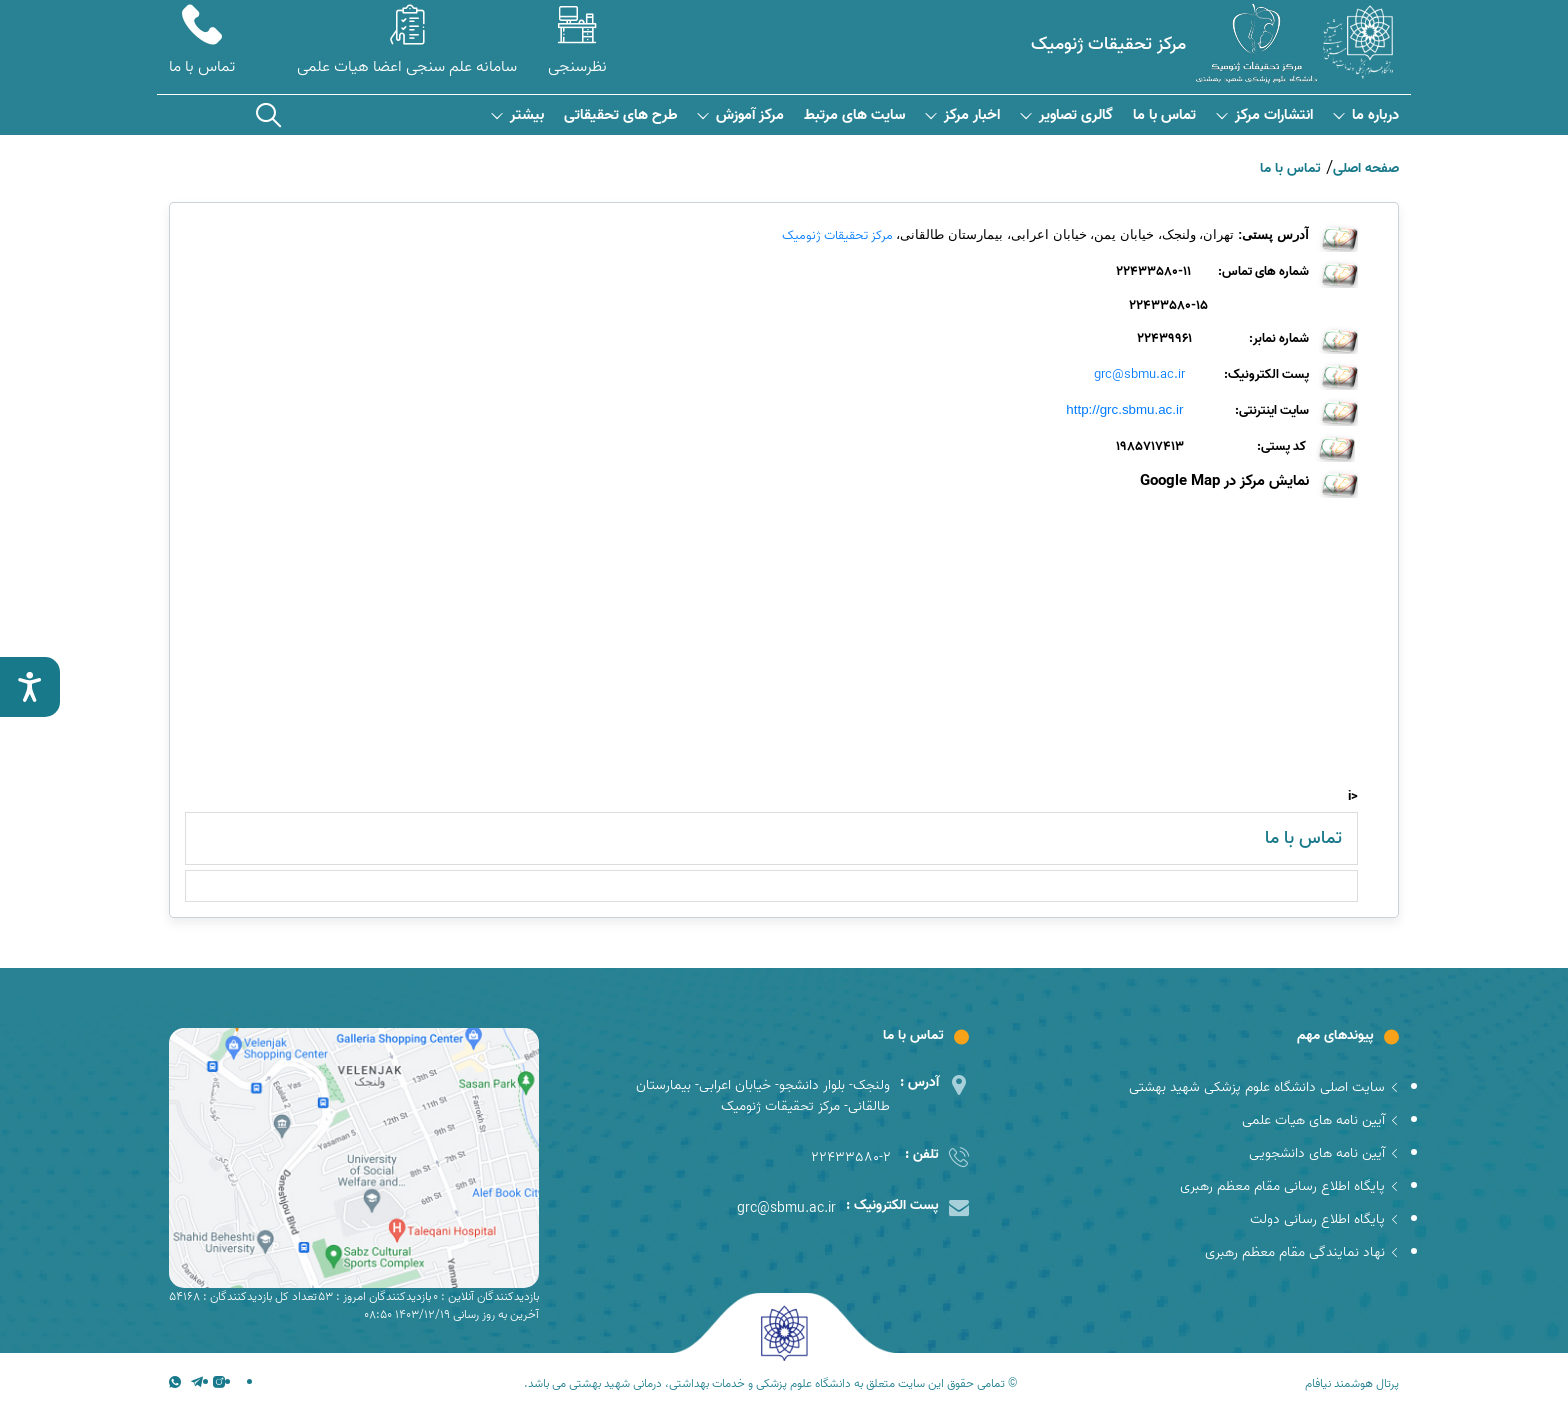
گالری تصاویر (1066, 115)
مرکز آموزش (740, 115)
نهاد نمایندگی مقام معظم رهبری (1302, 1252)
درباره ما (1366, 115)
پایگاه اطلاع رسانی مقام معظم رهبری (1289, 1186)
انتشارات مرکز (1264, 115)
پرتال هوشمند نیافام (1352, 1384)
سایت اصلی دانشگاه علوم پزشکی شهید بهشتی (1264, 1087)
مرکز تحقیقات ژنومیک (837, 235)
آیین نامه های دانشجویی (1324, 1153)
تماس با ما (1164, 115)
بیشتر (517, 115)
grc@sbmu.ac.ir (1139, 374)
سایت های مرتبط (854, 115)
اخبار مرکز (962, 115)
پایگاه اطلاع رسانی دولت (1324, 1219)
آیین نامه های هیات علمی (1320, 1120)
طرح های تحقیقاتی (620, 115)
